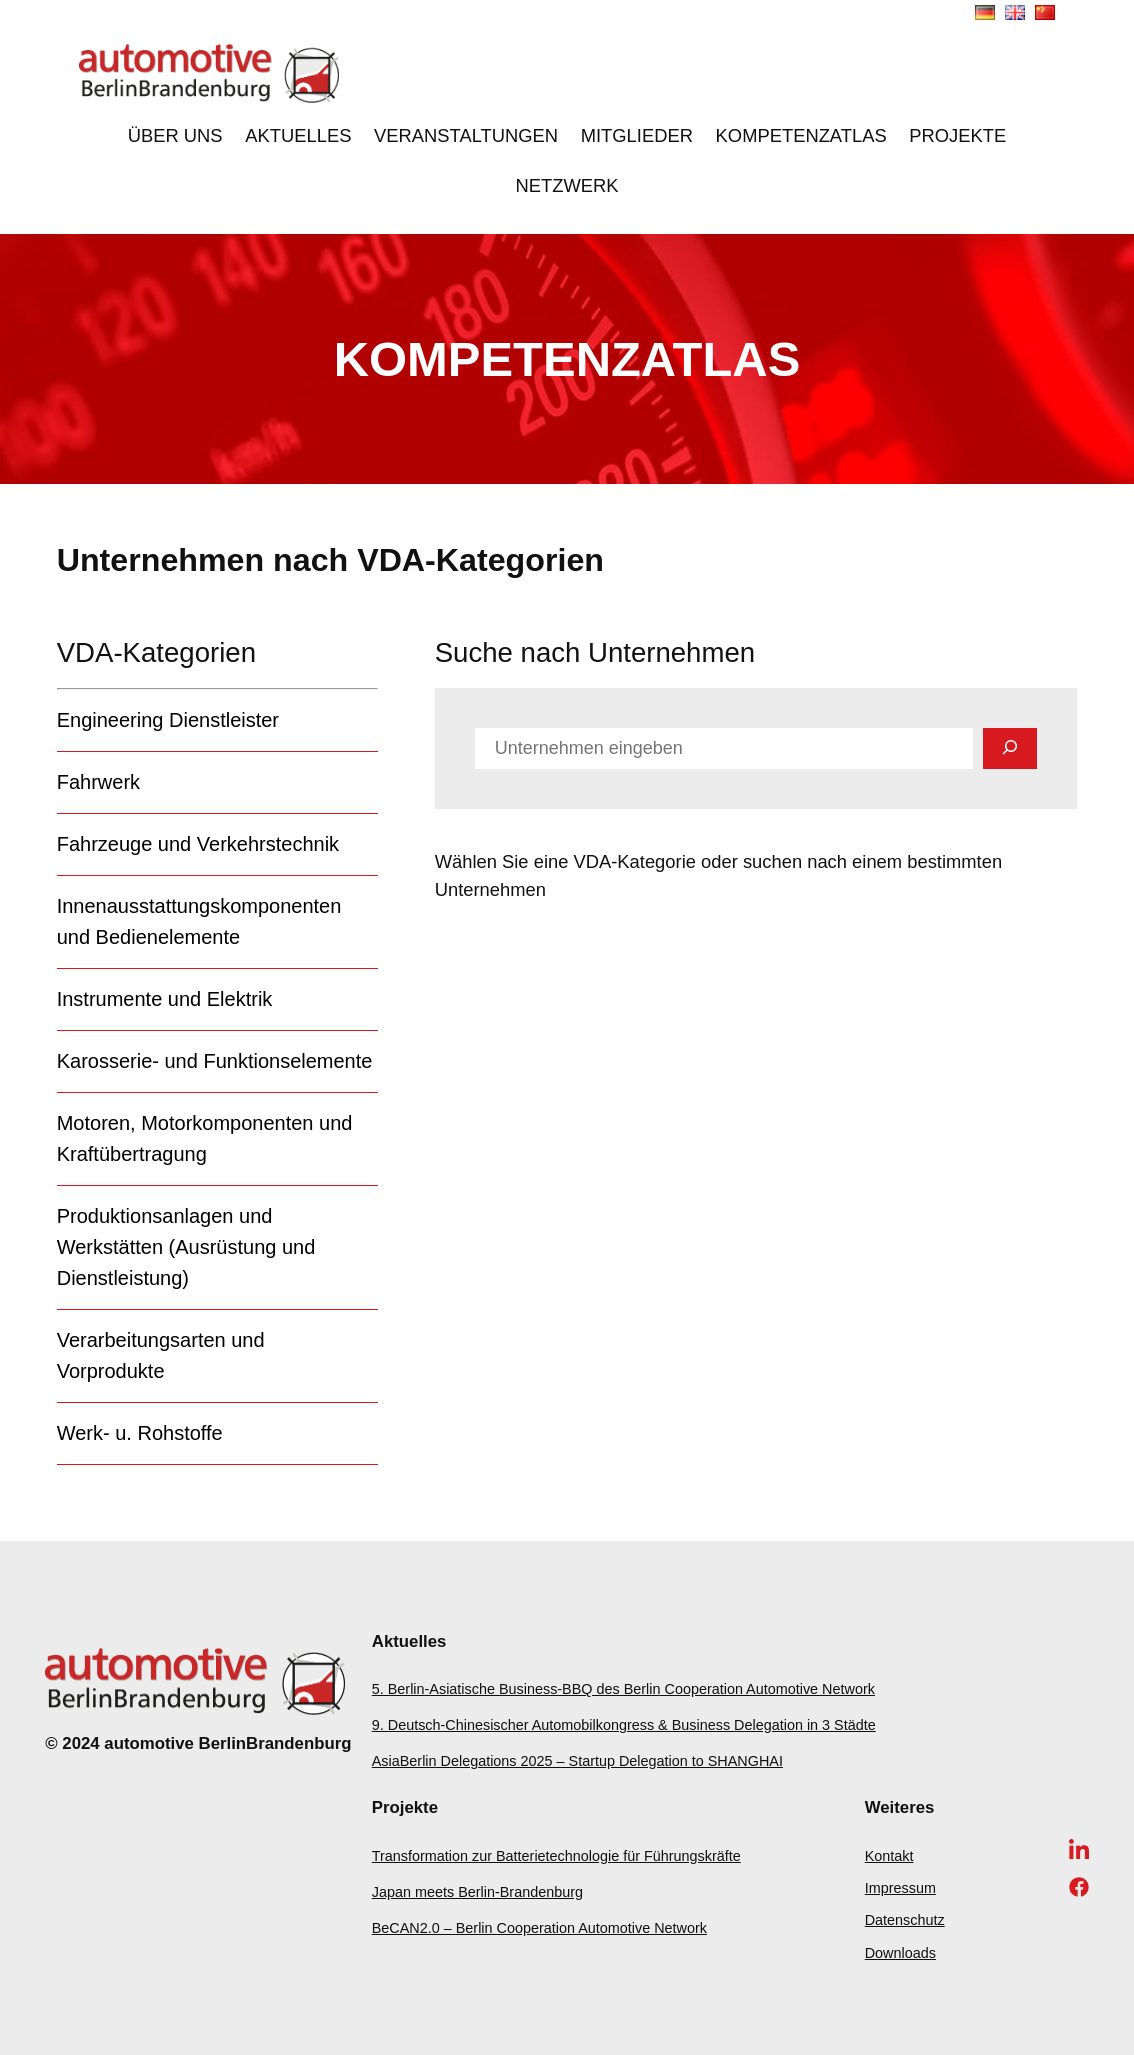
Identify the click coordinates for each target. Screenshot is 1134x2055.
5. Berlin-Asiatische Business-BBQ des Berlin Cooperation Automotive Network (623, 1689)
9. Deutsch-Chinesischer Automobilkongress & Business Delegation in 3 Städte (624, 1725)
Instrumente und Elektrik (165, 999)
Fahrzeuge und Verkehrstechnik (198, 844)
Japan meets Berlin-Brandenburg (477, 1892)
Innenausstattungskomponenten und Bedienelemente (199, 921)
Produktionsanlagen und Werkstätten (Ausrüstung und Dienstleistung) (186, 1247)
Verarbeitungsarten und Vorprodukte (161, 1355)
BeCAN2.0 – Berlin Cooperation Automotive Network (539, 1928)
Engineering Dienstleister (168, 720)
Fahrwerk (98, 782)
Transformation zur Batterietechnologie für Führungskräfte (556, 1856)
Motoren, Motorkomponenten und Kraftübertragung (205, 1138)
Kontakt (889, 1856)
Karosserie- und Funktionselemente (215, 1061)
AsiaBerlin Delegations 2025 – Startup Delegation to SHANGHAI (577, 1761)
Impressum (900, 1888)
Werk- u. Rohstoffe (140, 1433)
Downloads (900, 1953)
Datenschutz (905, 1920)
